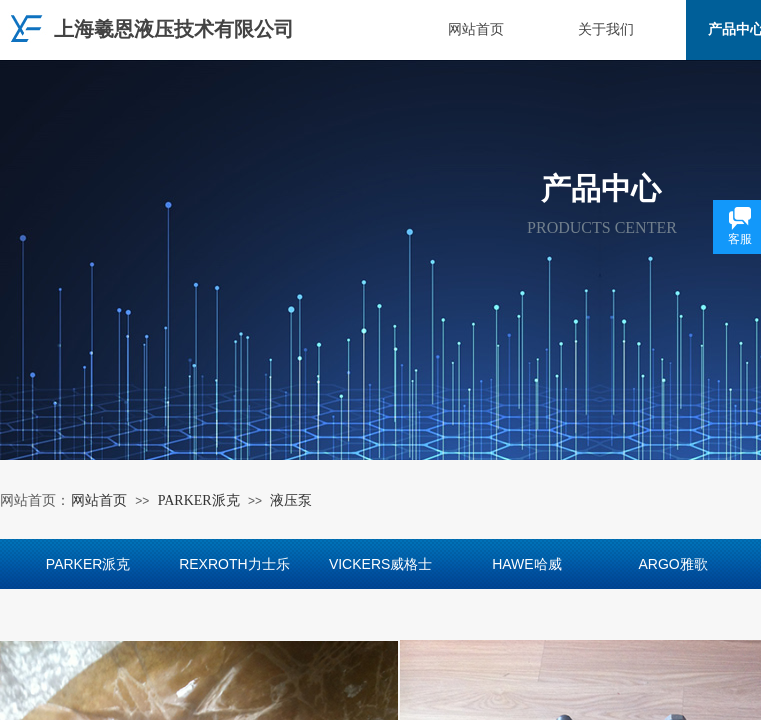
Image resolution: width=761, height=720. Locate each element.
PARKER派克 (199, 500)
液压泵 (291, 500)
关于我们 (606, 29)
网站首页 (476, 29)
